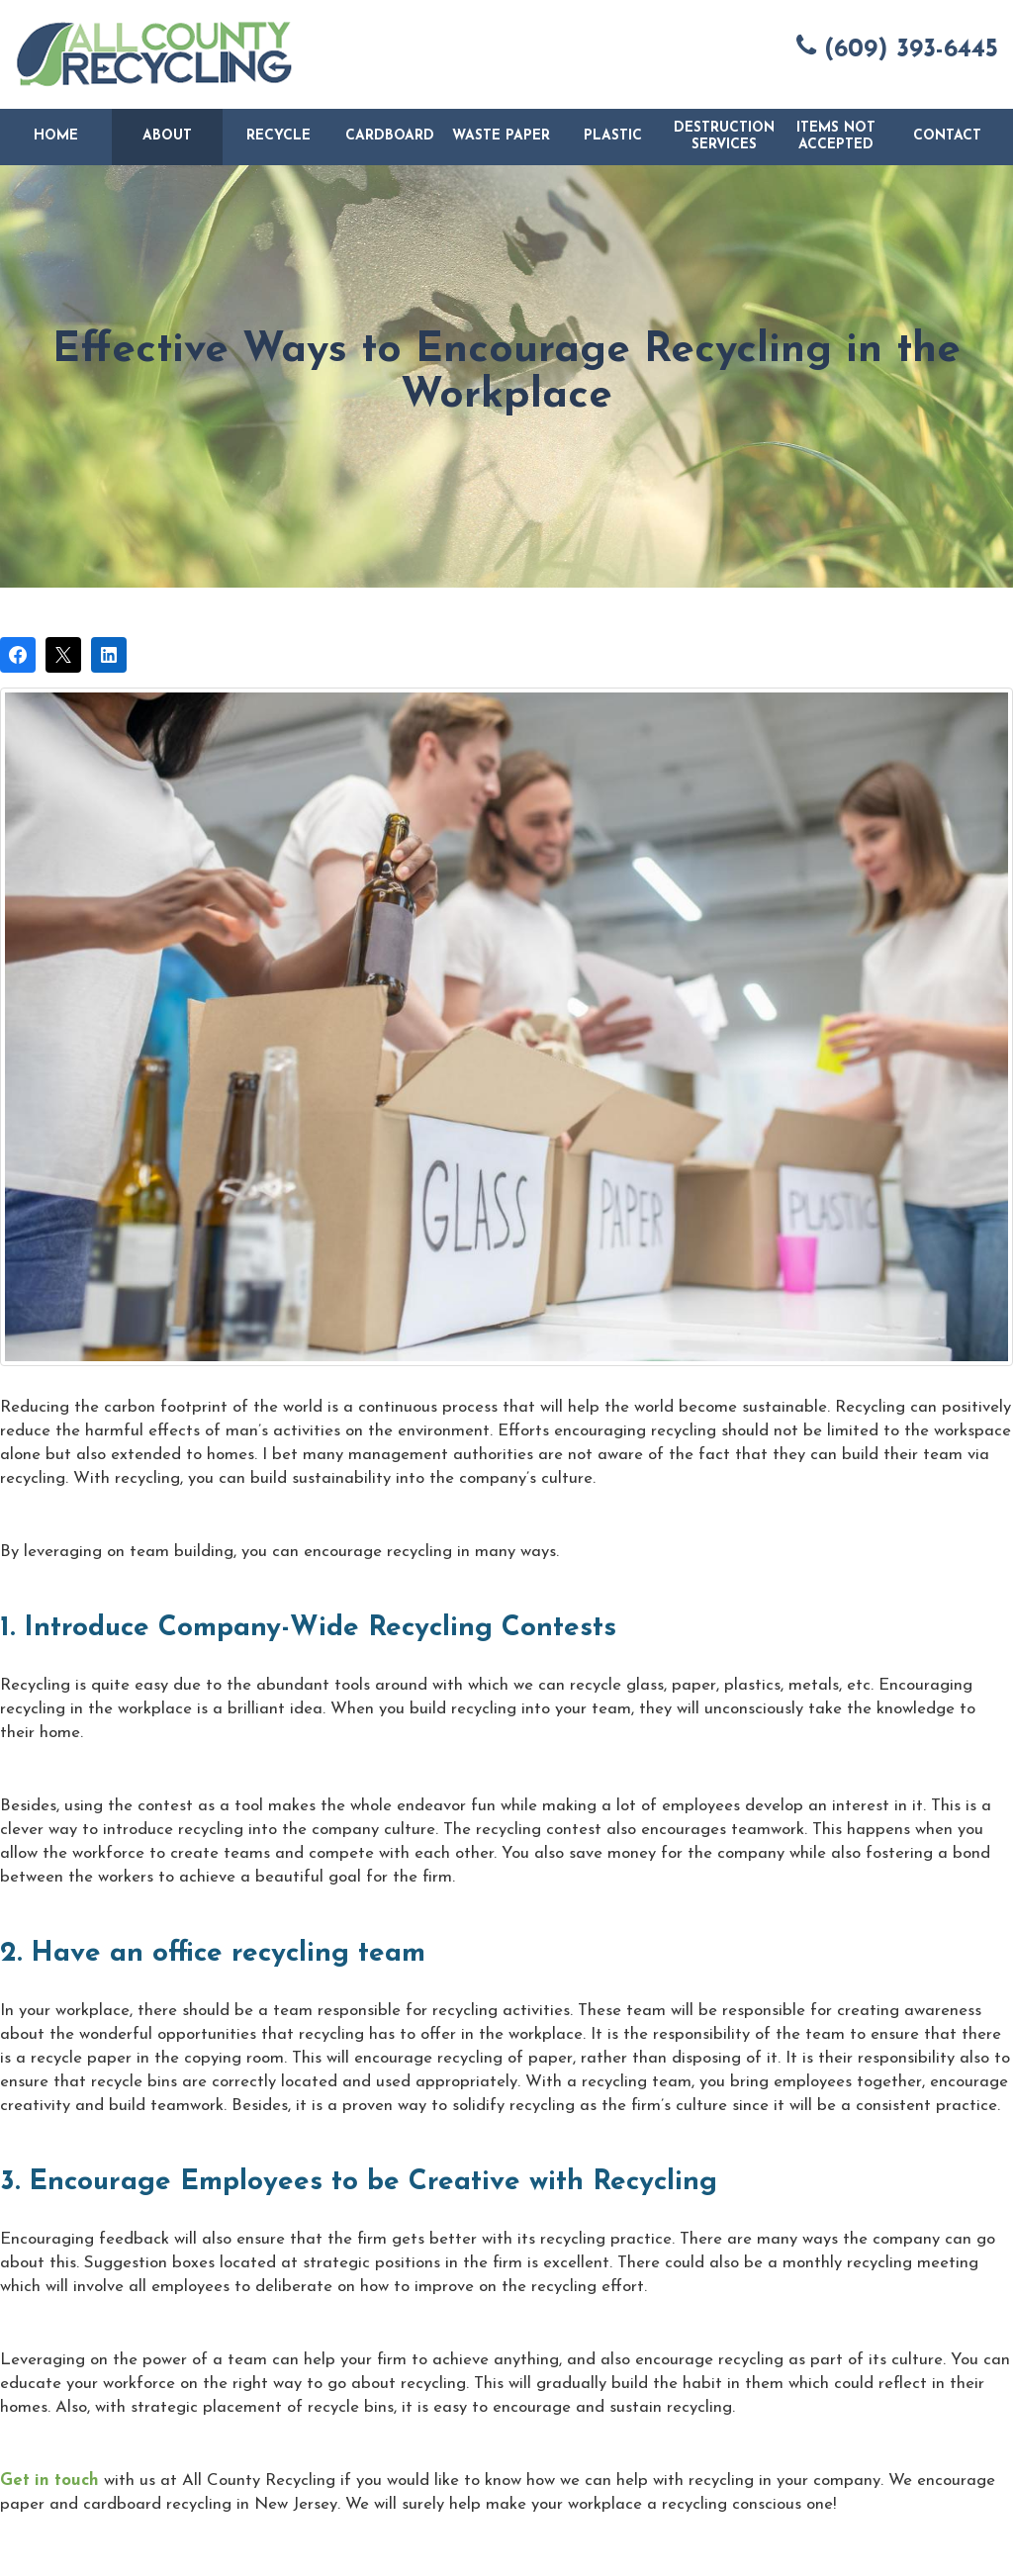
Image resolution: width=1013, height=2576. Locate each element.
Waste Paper (501, 136)
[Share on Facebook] (18, 655)
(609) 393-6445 (897, 47)
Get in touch (49, 2480)
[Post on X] (63, 655)
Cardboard (389, 136)
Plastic (613, 136)
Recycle (278, 136)
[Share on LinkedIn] (109, 655)
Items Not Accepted (835, 136)
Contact (947, 136)
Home (56, 136)
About (167, 136)
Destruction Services (724, 136)
